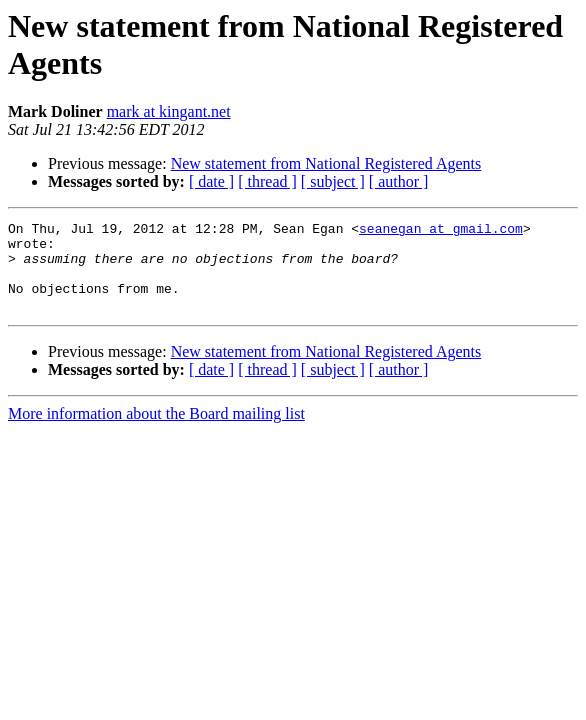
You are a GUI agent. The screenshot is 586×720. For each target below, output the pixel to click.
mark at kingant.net (169, 111)
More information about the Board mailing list (156, 431)
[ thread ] (267, 181)
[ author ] (399, 181)
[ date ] (211, 181)
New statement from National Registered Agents (326, 163)
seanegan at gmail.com (441, 231)
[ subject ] (333, 181)
